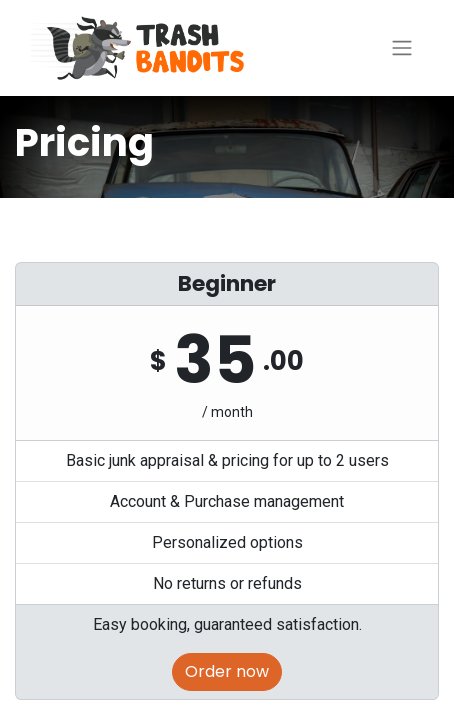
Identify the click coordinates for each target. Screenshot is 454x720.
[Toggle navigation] (402, 48)
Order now (227, 671)
